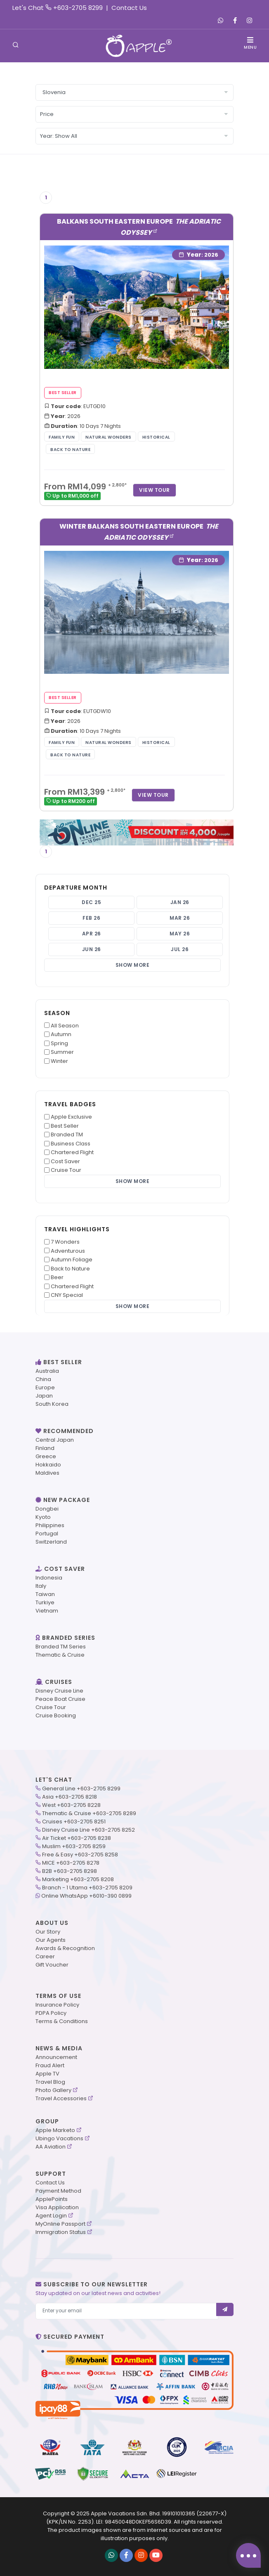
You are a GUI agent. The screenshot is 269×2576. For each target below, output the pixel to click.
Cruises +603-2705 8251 (74, 1821)
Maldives (47, 1473)
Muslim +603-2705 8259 (74, 1846)
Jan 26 (179, 902)
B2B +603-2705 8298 (69, 1871)
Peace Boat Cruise (60, 1699)
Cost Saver (65, 1161)
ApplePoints (51, 2199)
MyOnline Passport (60, 2224)
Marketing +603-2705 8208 (78, 1879)
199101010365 (178, 2513)
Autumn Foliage (71, 1259)
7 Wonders (65, 1242)
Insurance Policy (57, 2005)
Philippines (49, 1525)
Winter (59, 1061)
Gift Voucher (51, 1965)
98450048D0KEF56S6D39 (138, 2522)
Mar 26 (180, 917)
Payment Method (58, 2191)
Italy (40, 1586)
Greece (45, 1456)
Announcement (56, 2057)
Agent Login (51, 2215)
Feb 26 (91, 917)
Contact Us (129, 7)
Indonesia (48, 1578)
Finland (44, 1448)
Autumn (61, 1034)
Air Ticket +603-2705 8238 (76, 1838)
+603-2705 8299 (78, 7)
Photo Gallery (53, 2090)
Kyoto (43, 1517)
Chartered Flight (72, 1152)
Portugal (46, 1533)
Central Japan (54, 1440)
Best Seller (65, 1126)
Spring (59, 1043)
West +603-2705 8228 (71, 1805)
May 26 (180, 933)
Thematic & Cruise (60, 1655)
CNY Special (67, 1295)
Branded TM (67, 1134)
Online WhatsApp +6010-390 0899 (86, 1896)
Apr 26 (91, 933)
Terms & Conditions (61, 2021)
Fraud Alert (49, 2065)
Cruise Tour (66, 1170)
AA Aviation (50, 2147)
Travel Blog (50, 2082)
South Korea (51, 1404)
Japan (44, 1396)
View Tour (154, 489)
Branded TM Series (60, 1646)
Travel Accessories (61, 2098)
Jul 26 (180, 949)
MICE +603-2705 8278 (70, 1863)
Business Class (70, 1144)
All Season (65, 1025)
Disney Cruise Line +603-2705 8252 (88, 1830)
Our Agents (50, 1940)
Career (45, 1956)
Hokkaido (48, 1465)
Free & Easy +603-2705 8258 (80, 1854)
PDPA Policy (50, 2013)
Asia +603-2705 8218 (69, 1797)
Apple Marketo (55, 2130)
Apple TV (47, 2074)
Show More (133, 964)
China (43, 1379)
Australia (47, 1371)
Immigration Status (60, 2232)
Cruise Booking (55, 1715)
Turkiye (44, 1602)
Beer (57, 1277)
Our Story (47, 1932)
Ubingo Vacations (59, 2138)
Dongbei (47, 1509)
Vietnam (46, 1611)
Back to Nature (70, 1269)
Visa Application (57, 2207)
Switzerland (51, 1542)
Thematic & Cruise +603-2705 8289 (89, 1813)
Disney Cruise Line (59, 1691)
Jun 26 (91, 949)
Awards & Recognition (65, 1948)
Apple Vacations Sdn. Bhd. (126, 2513)
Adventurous (68, 1251)
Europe (45, 1387)
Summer (62, 1052)
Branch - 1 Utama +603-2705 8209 (87, 1887)
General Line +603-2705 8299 (81, 1788)
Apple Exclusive (71, 1117)
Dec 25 (91, 902)
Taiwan (45, 1594)
